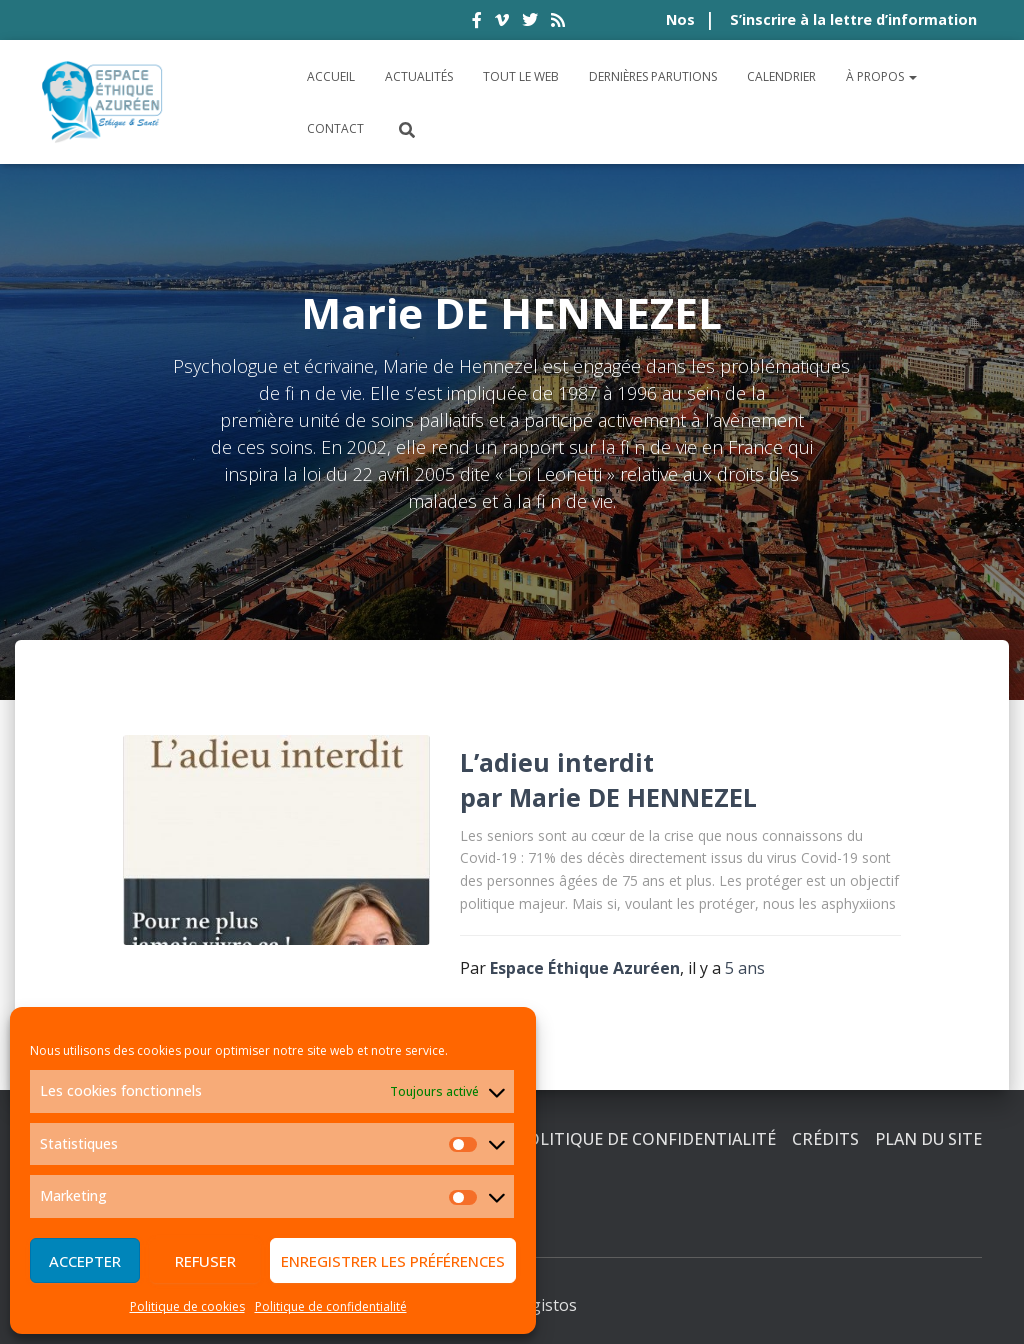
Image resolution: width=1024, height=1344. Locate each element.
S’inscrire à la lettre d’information (853, 19)
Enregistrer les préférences (393, 1261)
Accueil (331, 76)
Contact (335, 128)
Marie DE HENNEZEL (633, 797)
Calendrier (781, 76)
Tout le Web (521, 76)
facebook (477, 23)
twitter (530, 23)
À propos (881, 76)
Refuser (205, 1261)
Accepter (85, 1261)
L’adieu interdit (557, 762)
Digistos (546, 1305)
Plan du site (928, 1139)
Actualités (419, 76)
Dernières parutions (653, 76)
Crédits (825, 1139)
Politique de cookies (187, 1306)
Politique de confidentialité (331, 1306)
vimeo (502, 23)
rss (558, 23)
